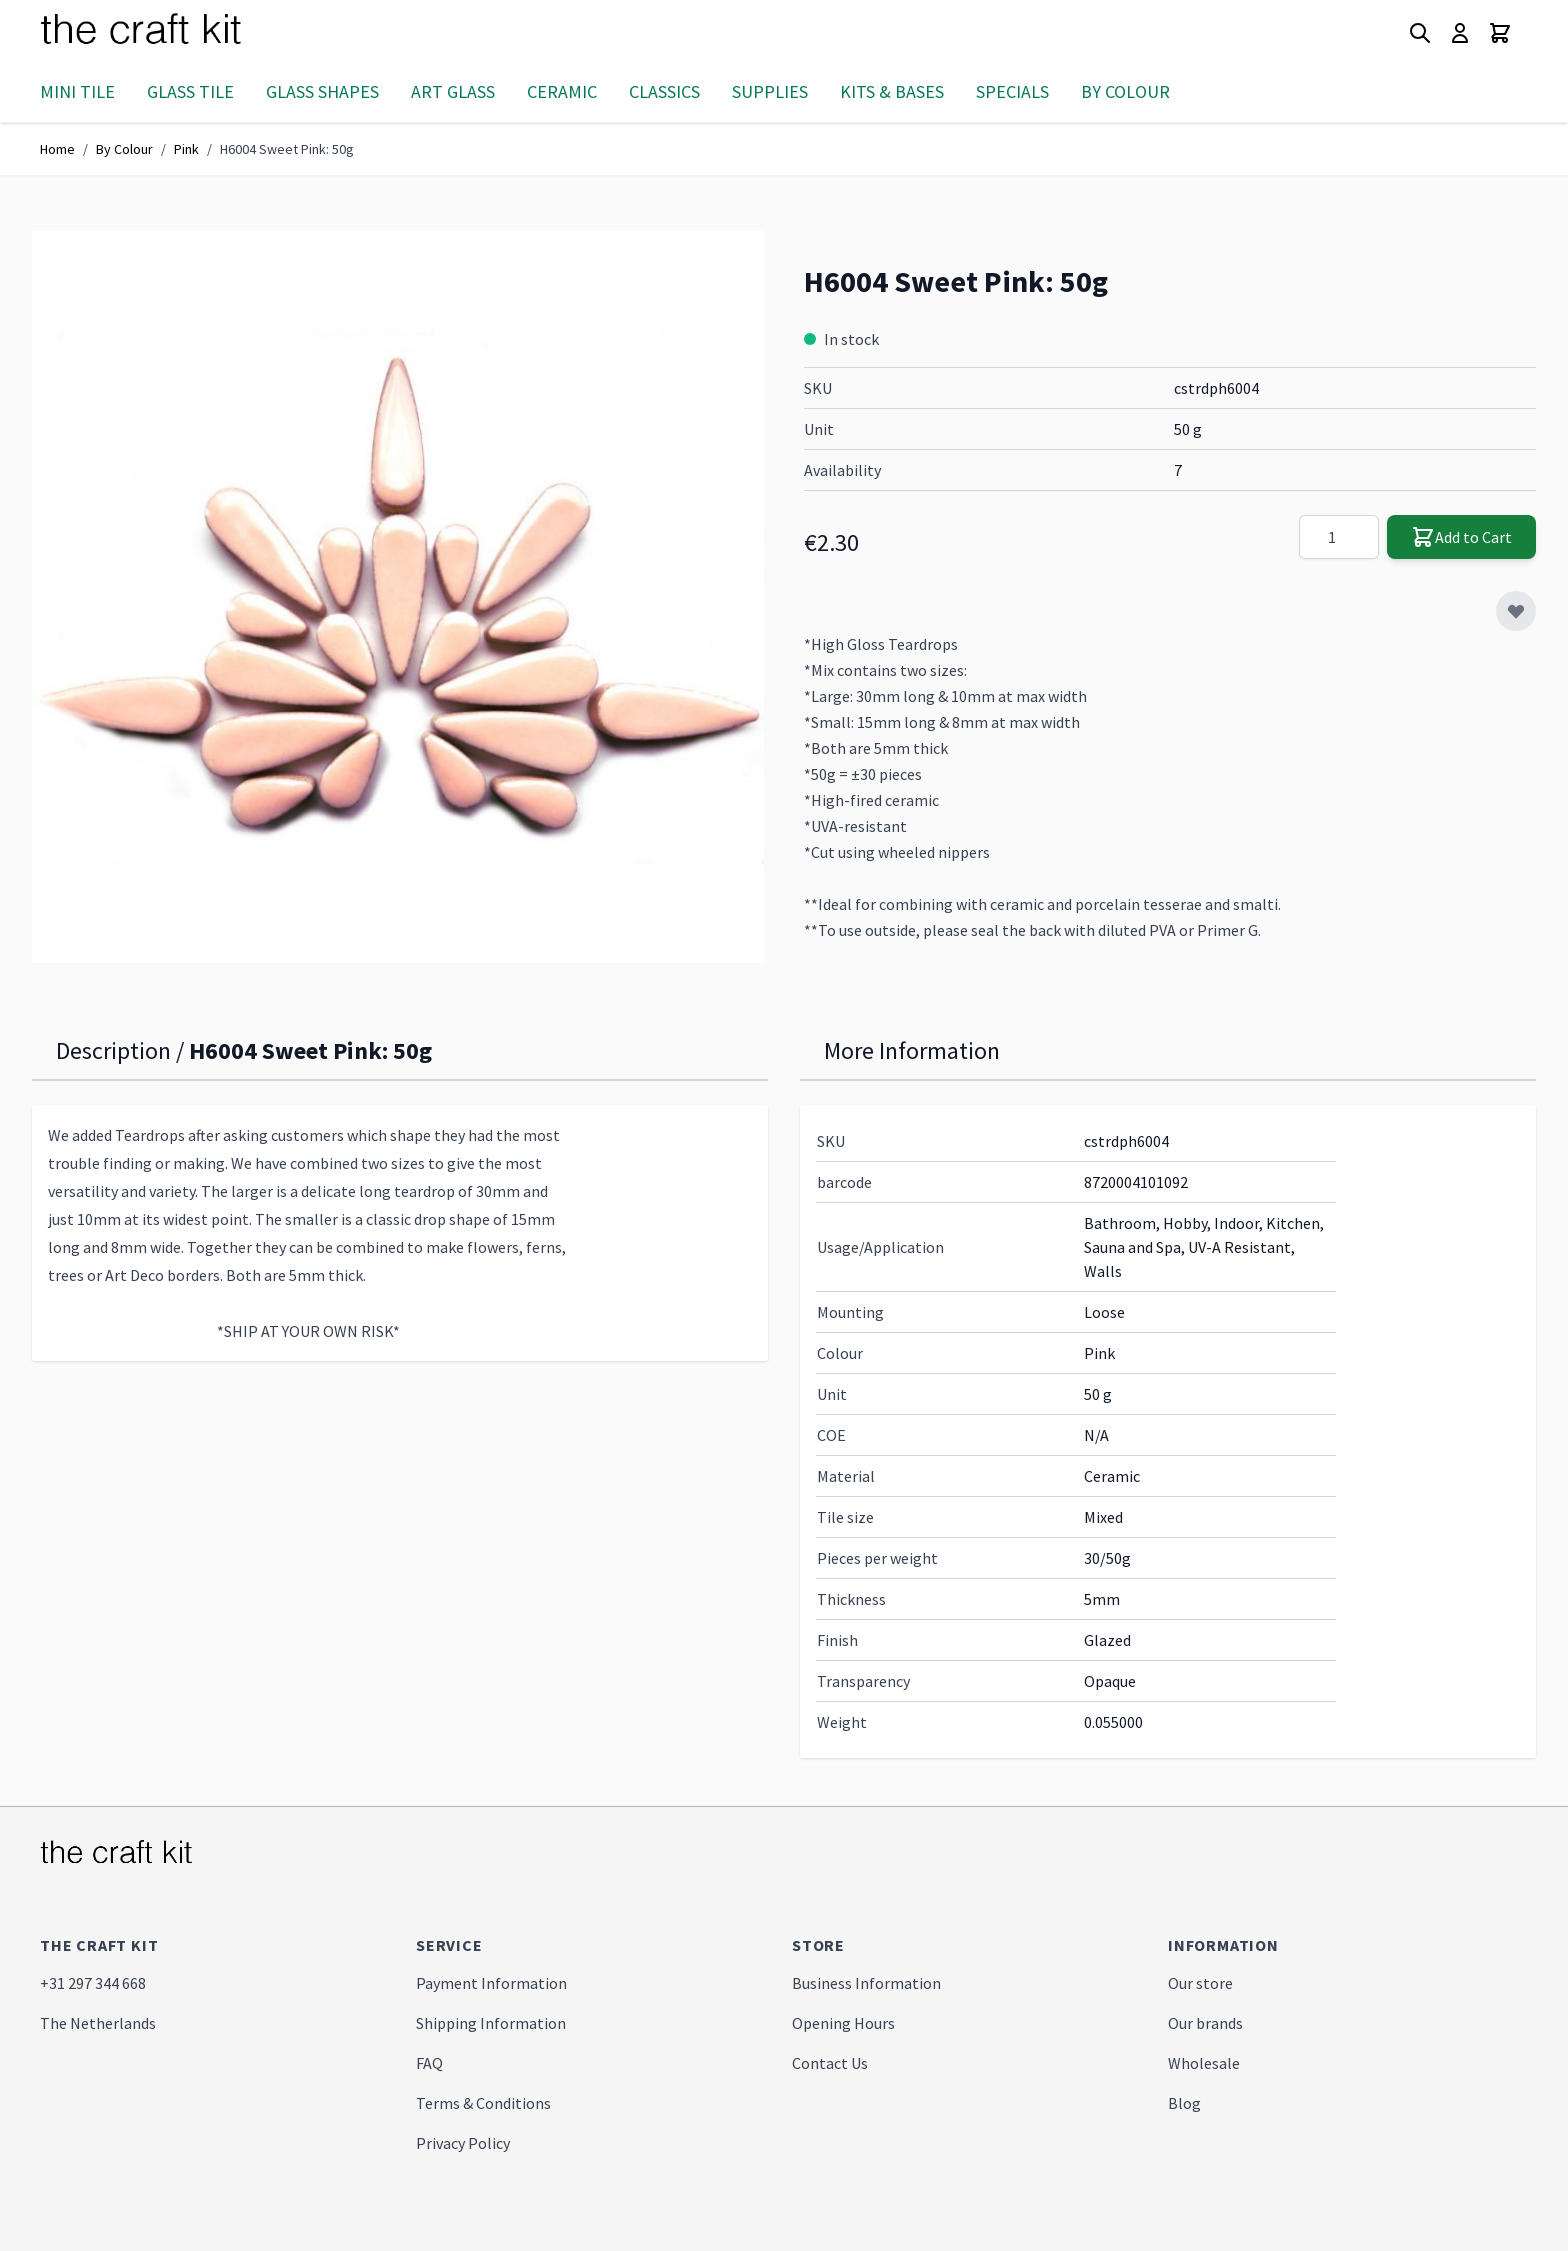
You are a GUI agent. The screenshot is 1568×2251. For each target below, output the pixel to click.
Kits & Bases (892, 91)
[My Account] (1460, 33)
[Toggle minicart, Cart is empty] (1500, 33)
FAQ (429, 2063)
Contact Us (830, 2063)
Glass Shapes (322, 91)
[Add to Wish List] (1516, 611)
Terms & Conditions (483, 2103)
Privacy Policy (463, 2143)
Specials (1012, 91)
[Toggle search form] (1420, 33)
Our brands (1205, 2023)
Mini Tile (77, 91)
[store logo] (165, 33)
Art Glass (453, 91)
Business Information (866, 1983)
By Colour (1125, 91)
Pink (186, 149)
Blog (1184, 2103)
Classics (664, 91)
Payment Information (491, 1983)
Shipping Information (491, 2023)
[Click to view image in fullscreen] (398, 597)
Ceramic (562, 91)
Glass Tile (190, 91)
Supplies (770, 91)
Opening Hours (843, 2023)
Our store (1200, 1983)
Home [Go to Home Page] (57, 149)
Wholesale (1204, 2063)
